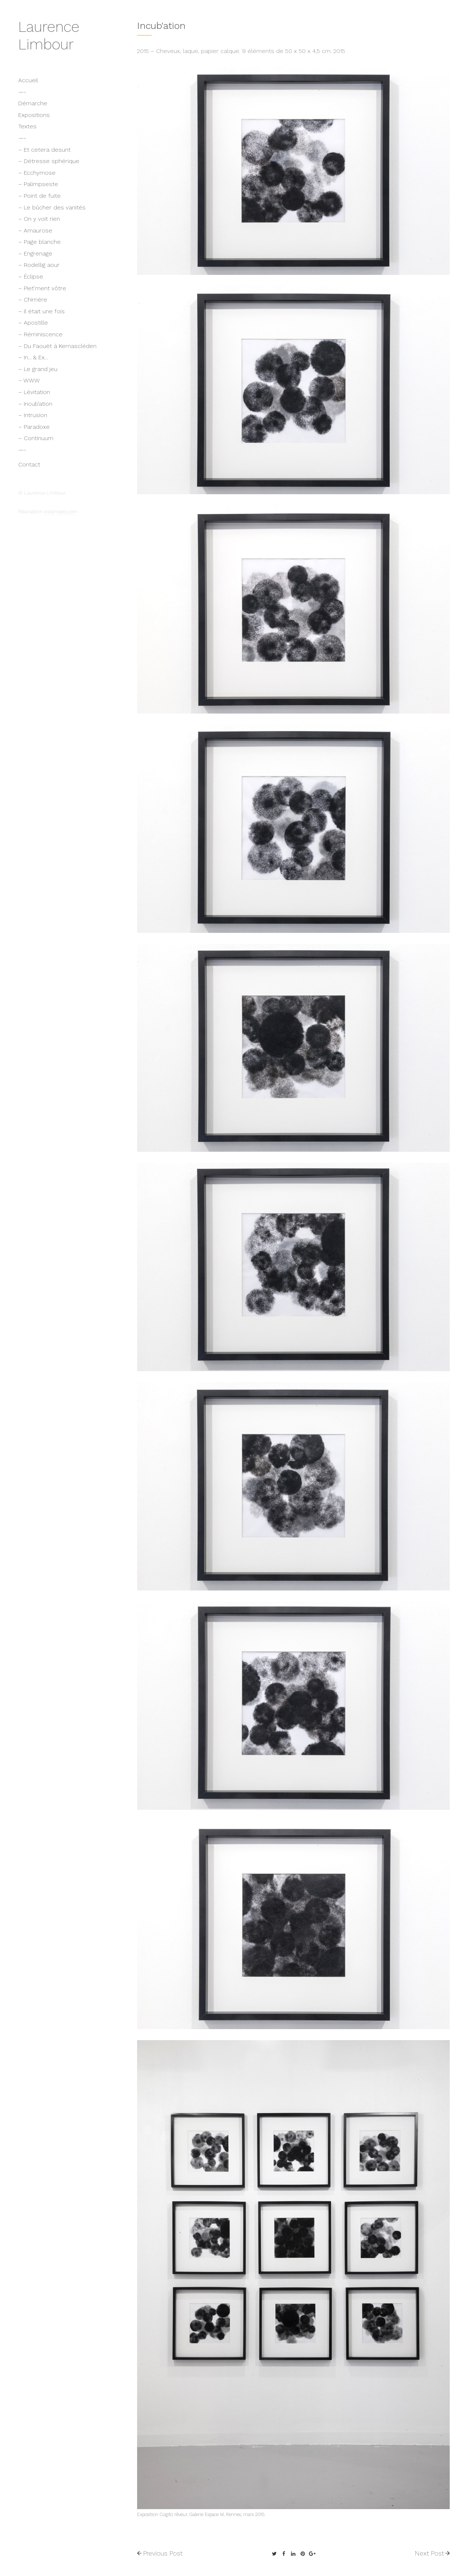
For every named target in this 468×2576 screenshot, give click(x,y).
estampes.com (60, 511)
